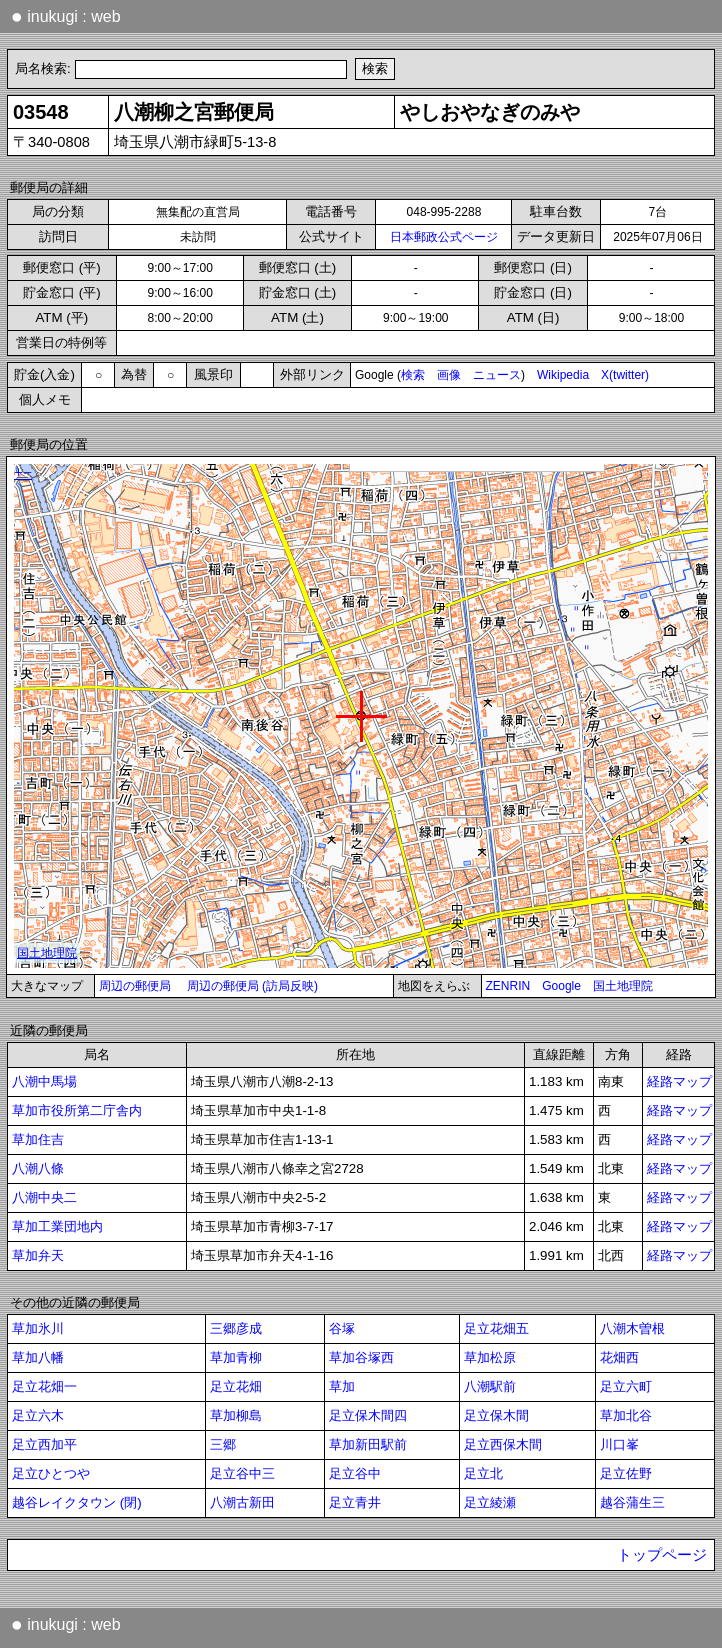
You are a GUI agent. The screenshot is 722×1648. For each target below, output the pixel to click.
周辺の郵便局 (135, 986)
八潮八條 (38, 1168)
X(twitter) (625, 375)
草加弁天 (38, 1255)
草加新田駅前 (368, 1444)
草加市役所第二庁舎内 (77, 1110)
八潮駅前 (490, 1386)
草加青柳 (236, 1357)
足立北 (483, 1473)
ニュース (497, 375)
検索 (413, 375)
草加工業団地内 (57, 1226)
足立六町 (626, 1386)
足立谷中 (355, 1473)
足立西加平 (44, 1444)
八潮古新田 (242, 1502)
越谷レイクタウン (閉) (77, 1502)
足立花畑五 (496, 1328)
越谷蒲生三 (632, 1502)
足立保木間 (496, 1415)
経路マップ (679, 1081)
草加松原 (490, 1357)
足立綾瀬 (490, 1502)
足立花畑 (236, 1386)
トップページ (662, 1555)
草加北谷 (626, 1415)
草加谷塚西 (361, 1357)
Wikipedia (563, 375)
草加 (342, 1386)
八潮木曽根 (632, 1328)
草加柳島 (236, 1415)
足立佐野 (626, 1473)
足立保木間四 (368, 1415)
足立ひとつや (51, 1473)
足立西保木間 (503, 1444)
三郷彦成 (236, 1328)
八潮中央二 (44, 1197)
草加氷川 (38, 1328)
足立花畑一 (44, 1386)
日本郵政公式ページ (444, 237)
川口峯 (619, 1444)
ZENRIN (508, 986)
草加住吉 (38, 1139)
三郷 (223, 1444)
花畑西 (619, 1357)
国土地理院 (623, 986)
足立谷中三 (242, 1473)
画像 (449, 375)
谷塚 (342, 1328)
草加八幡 (38, 1357)
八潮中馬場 (44, 1081)
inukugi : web (66, 16)
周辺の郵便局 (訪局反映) (252, 986)
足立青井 (355, 1502)
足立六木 (38, 1415)
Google (561, 986)
